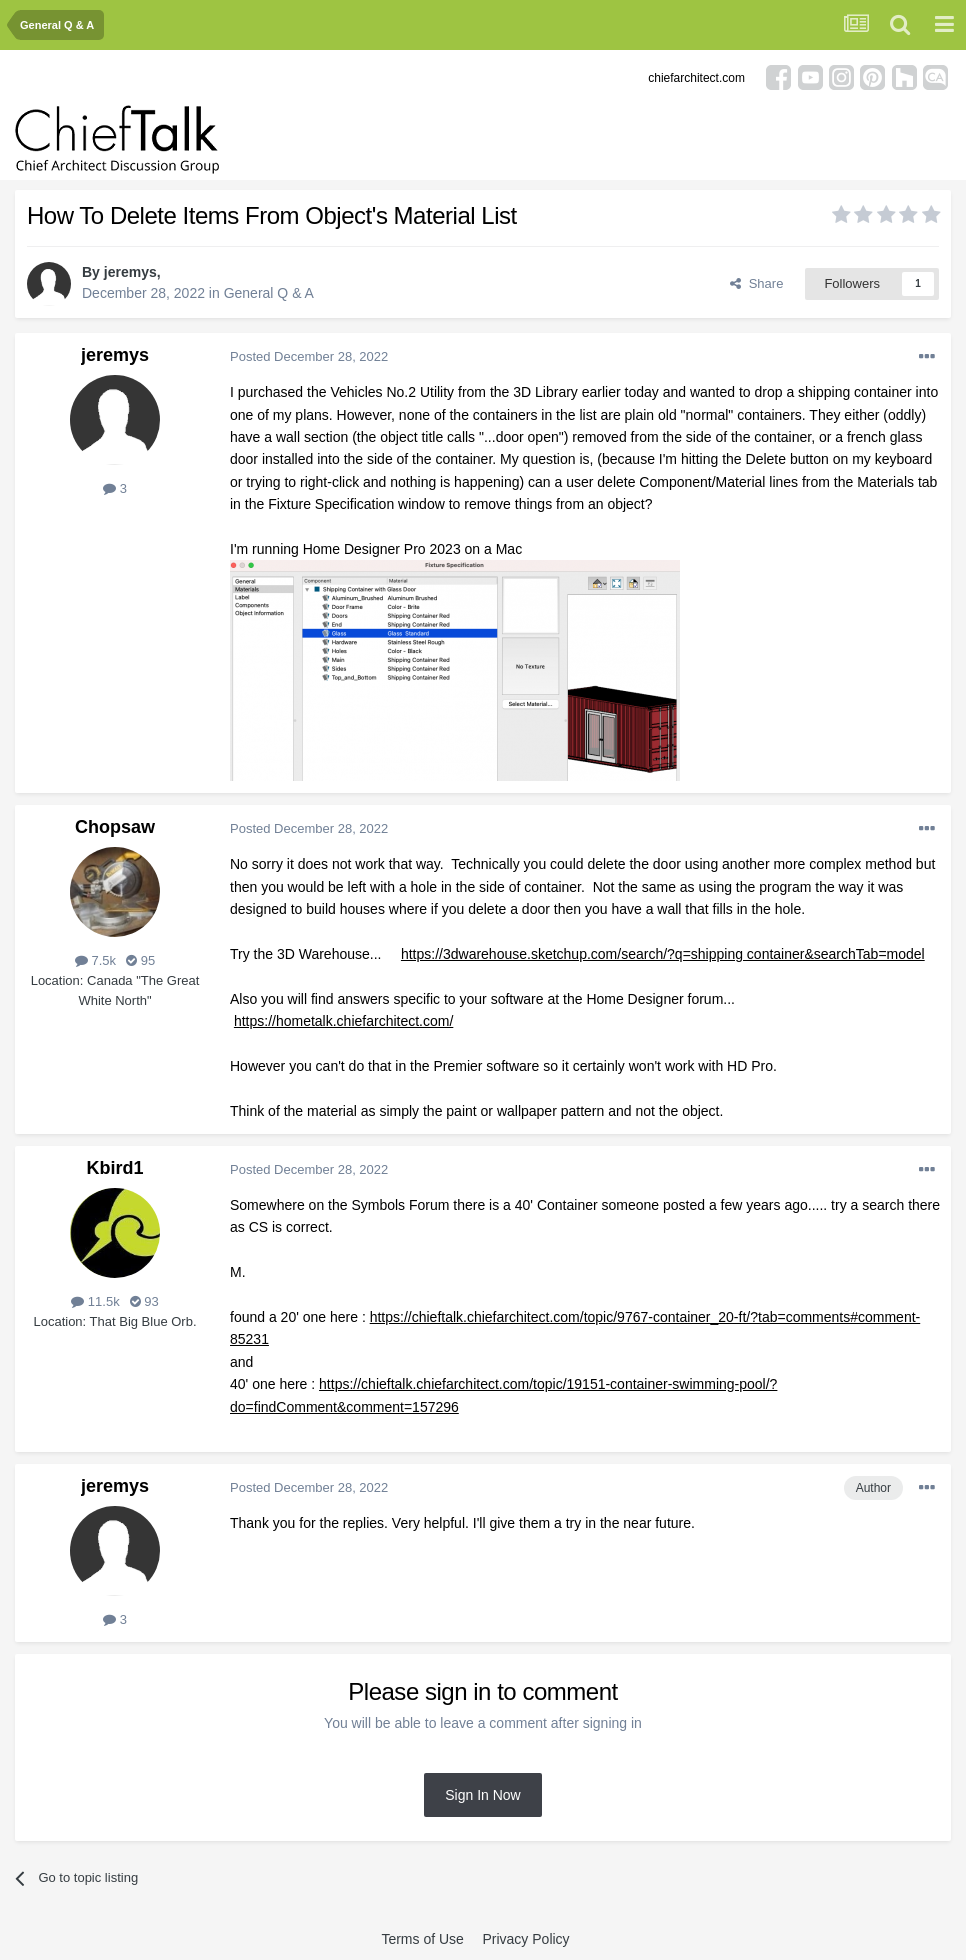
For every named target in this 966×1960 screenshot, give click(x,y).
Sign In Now (482, 1795)
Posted (309, 356)
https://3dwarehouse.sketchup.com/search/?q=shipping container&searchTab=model (663, 954)
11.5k (95, 1301)
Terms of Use (422, 1939)
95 (140, 960)
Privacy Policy (525, 1939)
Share (756, 283)
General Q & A (269, 293)
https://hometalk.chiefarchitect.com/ (343, 1021)
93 (144, 1301)
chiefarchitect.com (696, 78)
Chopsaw (115, 827)
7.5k (95, 960)
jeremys (130, 272)
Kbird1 (114, 1168)
